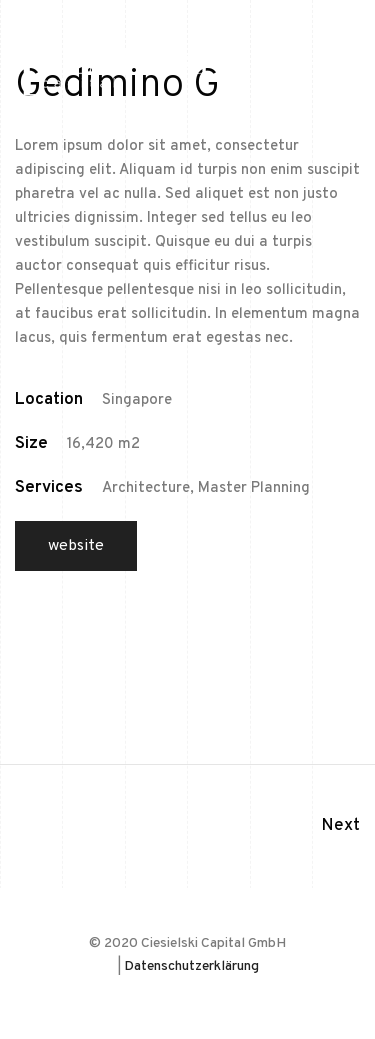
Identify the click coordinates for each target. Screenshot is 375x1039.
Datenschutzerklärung (191, 966)
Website (76, 546)
